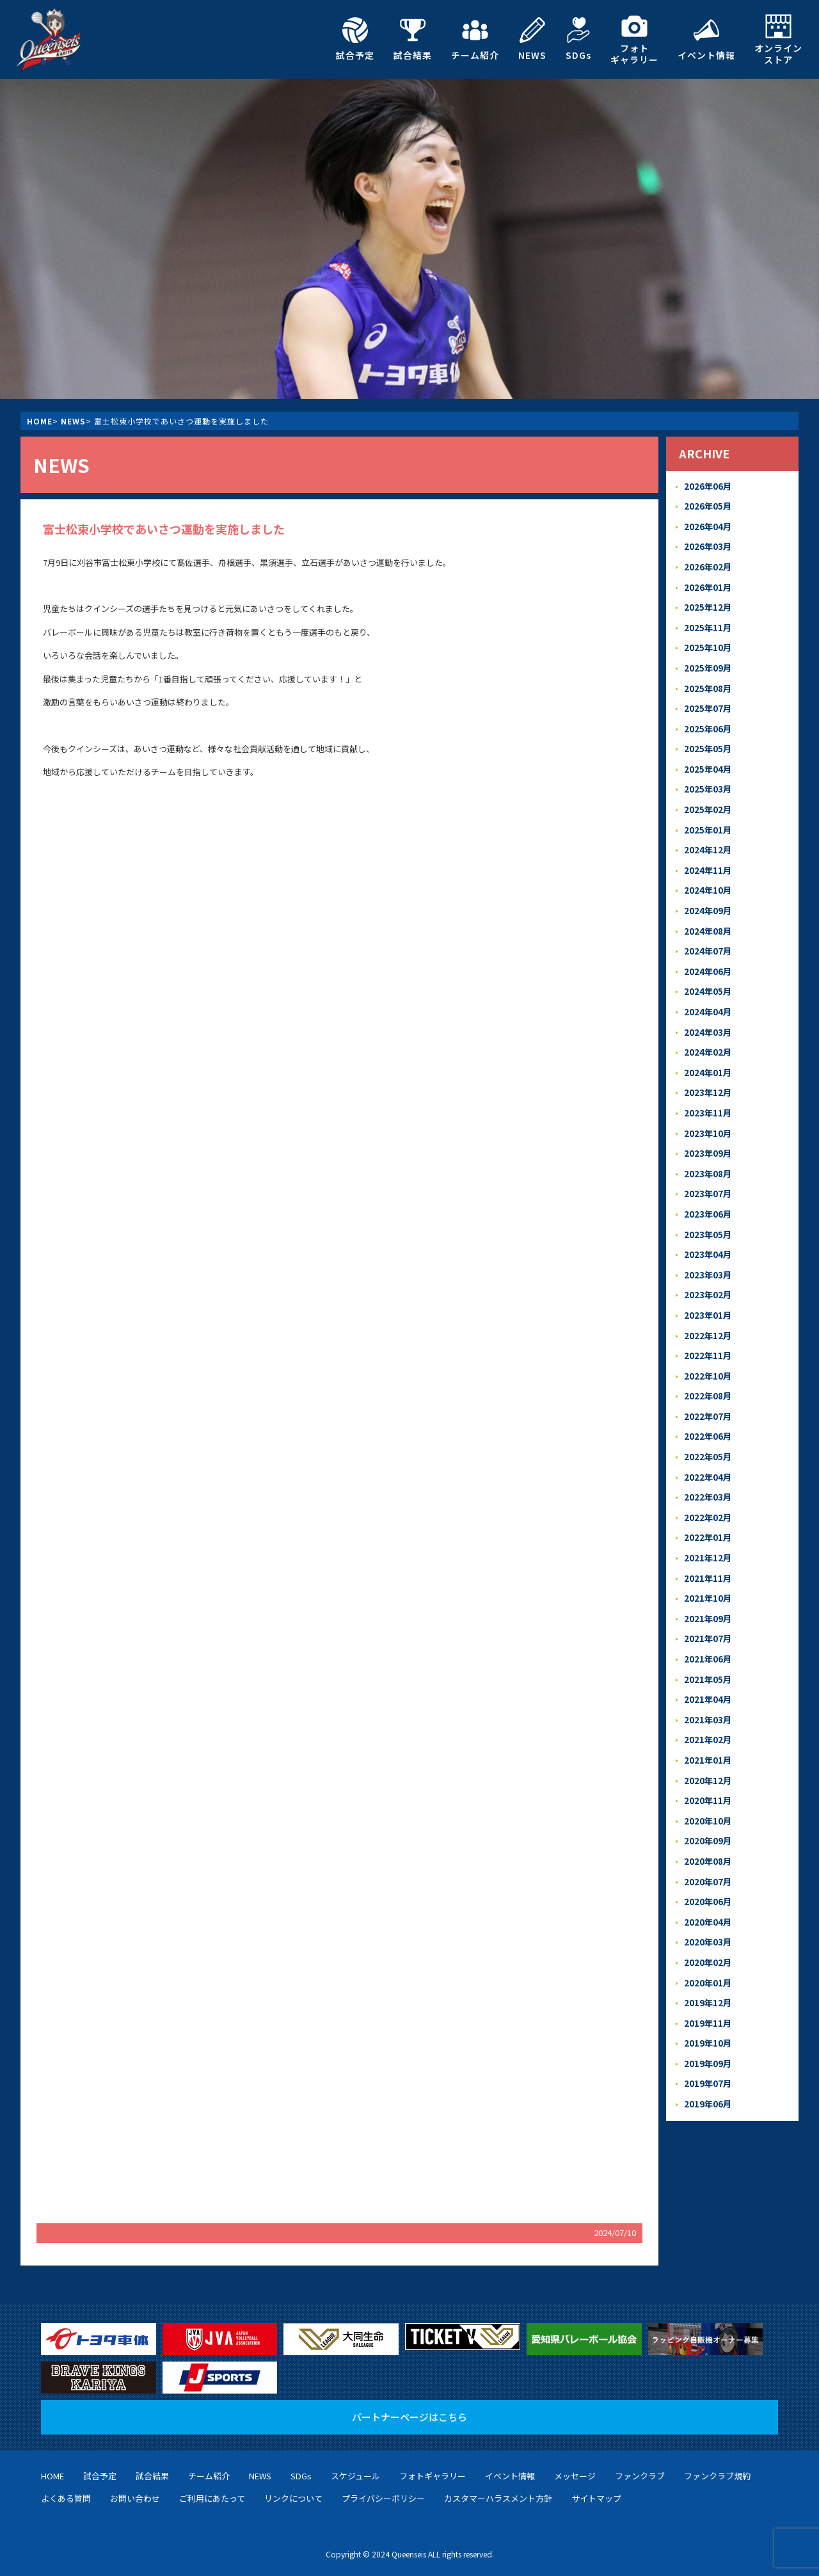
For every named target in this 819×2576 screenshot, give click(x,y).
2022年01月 (707, 1510)
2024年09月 (707, 899)
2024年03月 (707, 1017)
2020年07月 (707, 1846)
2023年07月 (707, 1175)
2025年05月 (707, 742)
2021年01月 (707, 1727)
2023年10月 (707, 1116)
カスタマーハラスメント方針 (498, 2498)
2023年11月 (707, 1096)
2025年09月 (707, 663)
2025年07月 (707, 702)
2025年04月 (707, 761)
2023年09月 (707, 1136)
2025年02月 (707, 800)
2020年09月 (707, 1806)
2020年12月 (707, 1747)
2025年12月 (707, 603)
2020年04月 (707, 1885)
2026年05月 (707, 505)
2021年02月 (707, 1708)
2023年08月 (707, 1156)
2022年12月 (707, 1313)
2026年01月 (707, 584)
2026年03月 (707, 544)
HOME (39, 420)
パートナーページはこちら (409, 2417)
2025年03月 (707, 781)
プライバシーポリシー (383, 2498)
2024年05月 (707, 978)
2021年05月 (707, 1649)
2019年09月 (707, 2023)
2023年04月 (707, 1234)
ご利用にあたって (212, 2498)
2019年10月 (707, 2003)
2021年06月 (707, 1629)
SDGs (578, 39)
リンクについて (293, 2498)
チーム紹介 (475, 39)
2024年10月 (707, 880)
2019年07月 (707, 2043)
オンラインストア (778, 39)
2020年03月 (707, 1905)
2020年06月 (707, 1865)
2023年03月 (707, 1254)
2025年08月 (707, 683)
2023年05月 (707, 1215)
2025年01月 (707, 820)
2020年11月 (707, 1766)
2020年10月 (707, 1786)
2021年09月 (707, 1589)
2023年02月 (707, 1274)
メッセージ (575, 2476)
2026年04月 (707, 525)
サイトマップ (596, 2498)
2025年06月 (707, 722)
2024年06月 (707, 959)
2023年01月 (707, 1293)
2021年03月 (707, 1688)
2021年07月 (707, 1609)
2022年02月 (707, 1491)
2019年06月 (707, 2062)
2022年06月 (707, 1412)
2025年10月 (707, 643)
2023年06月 (707, 1195)
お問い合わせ (135, 2498)
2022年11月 (707, 1333)
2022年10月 (707, 1353)
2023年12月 (707, 1076)
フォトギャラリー (634, 39)
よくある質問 (66, 2498)
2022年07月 (707, 1392)
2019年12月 (707, 1964)
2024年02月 (707, 1037)
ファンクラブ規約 (717, 2476)
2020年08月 (707, 1826)
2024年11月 (707, 860)
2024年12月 (707, 840)
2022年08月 (707, 1372)
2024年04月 (707, 998)
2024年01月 (707, 1057)
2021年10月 (707, 1569)
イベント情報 (706, 39)
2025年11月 (707, 623)
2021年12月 (707, 1530)
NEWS (532, 39)
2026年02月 (707, 564)
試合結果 (413, 39)
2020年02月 (707, 1925)
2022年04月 (707, 1451)
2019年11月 (707, 1983)
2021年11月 (707, 1550)
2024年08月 (707, 919)
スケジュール (355, 2476)
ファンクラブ (640, 2476)
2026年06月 (707, 485)
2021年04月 (707, 1668)
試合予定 (355, 39)
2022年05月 (707, 1432)
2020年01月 (707, 1944)
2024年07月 (707, 939)
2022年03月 (707, 1471)
